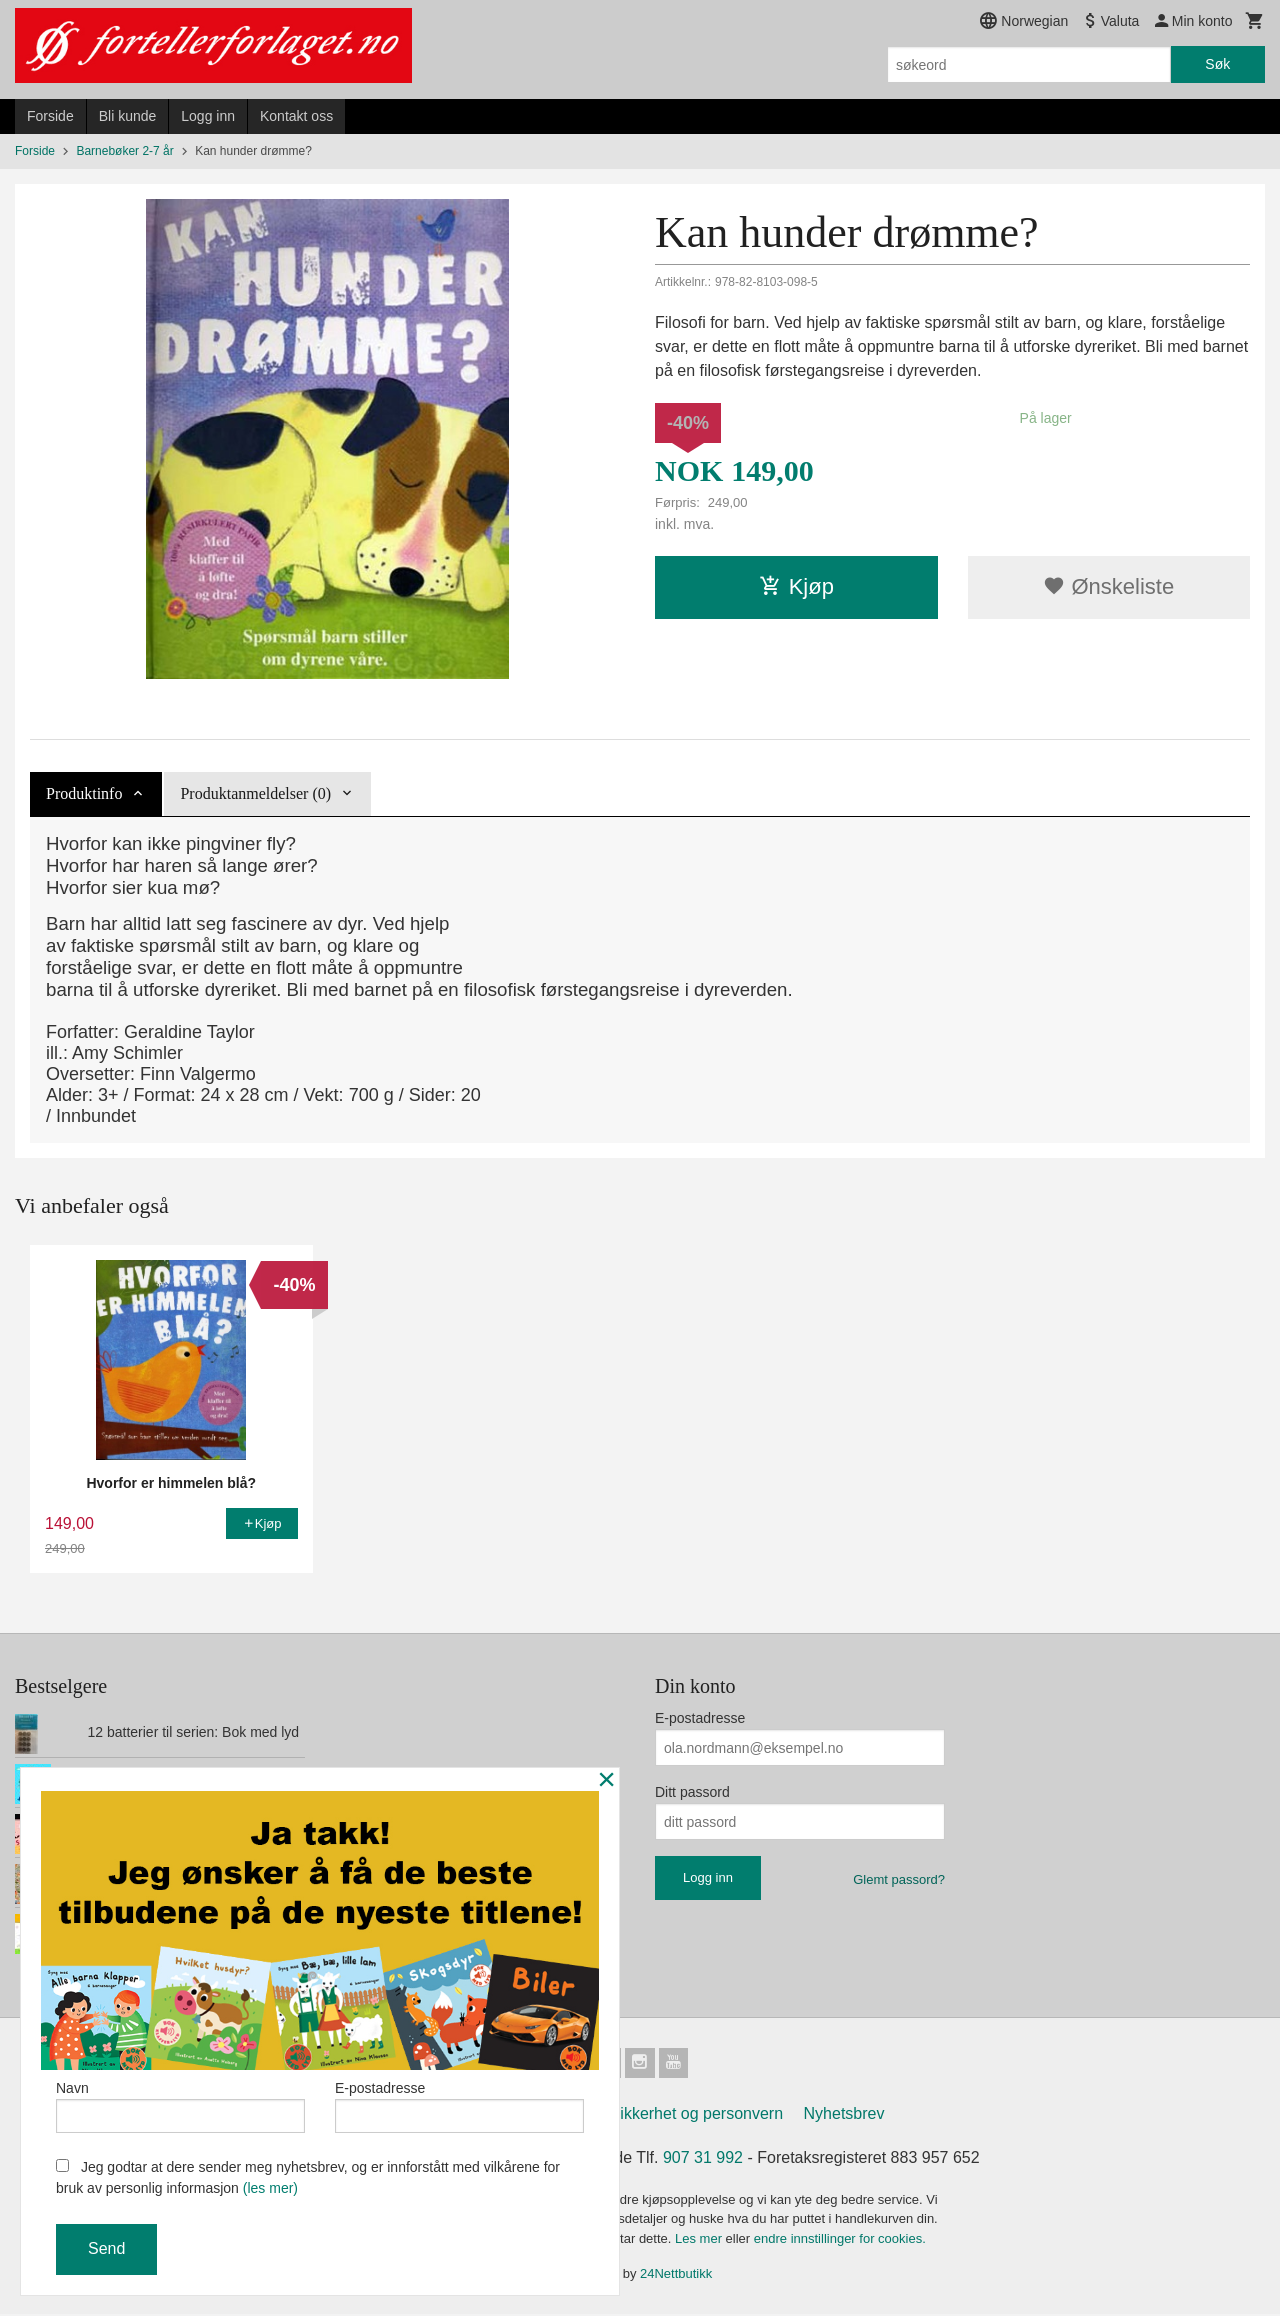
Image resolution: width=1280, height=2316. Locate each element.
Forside (50, 116)
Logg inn (208, 116)
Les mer (700, 2240)
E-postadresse (700, 1718)
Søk (1217, 64)
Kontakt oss (296, 116)
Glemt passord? (899, 1879)
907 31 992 (703, 2159)
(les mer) (270, 2188)
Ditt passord (692, 1792)
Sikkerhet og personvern (696, 2115)
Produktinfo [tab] (84, 793)
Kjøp (796, 586)
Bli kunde (128, 116)
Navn (180, 2104)
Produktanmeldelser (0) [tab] (255, 793)
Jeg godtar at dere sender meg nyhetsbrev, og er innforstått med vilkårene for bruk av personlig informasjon (308, 2177)
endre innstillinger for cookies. (840, 2240)
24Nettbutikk (676, 2276)
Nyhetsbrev (844, 2115)
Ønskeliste (1108, 586)
